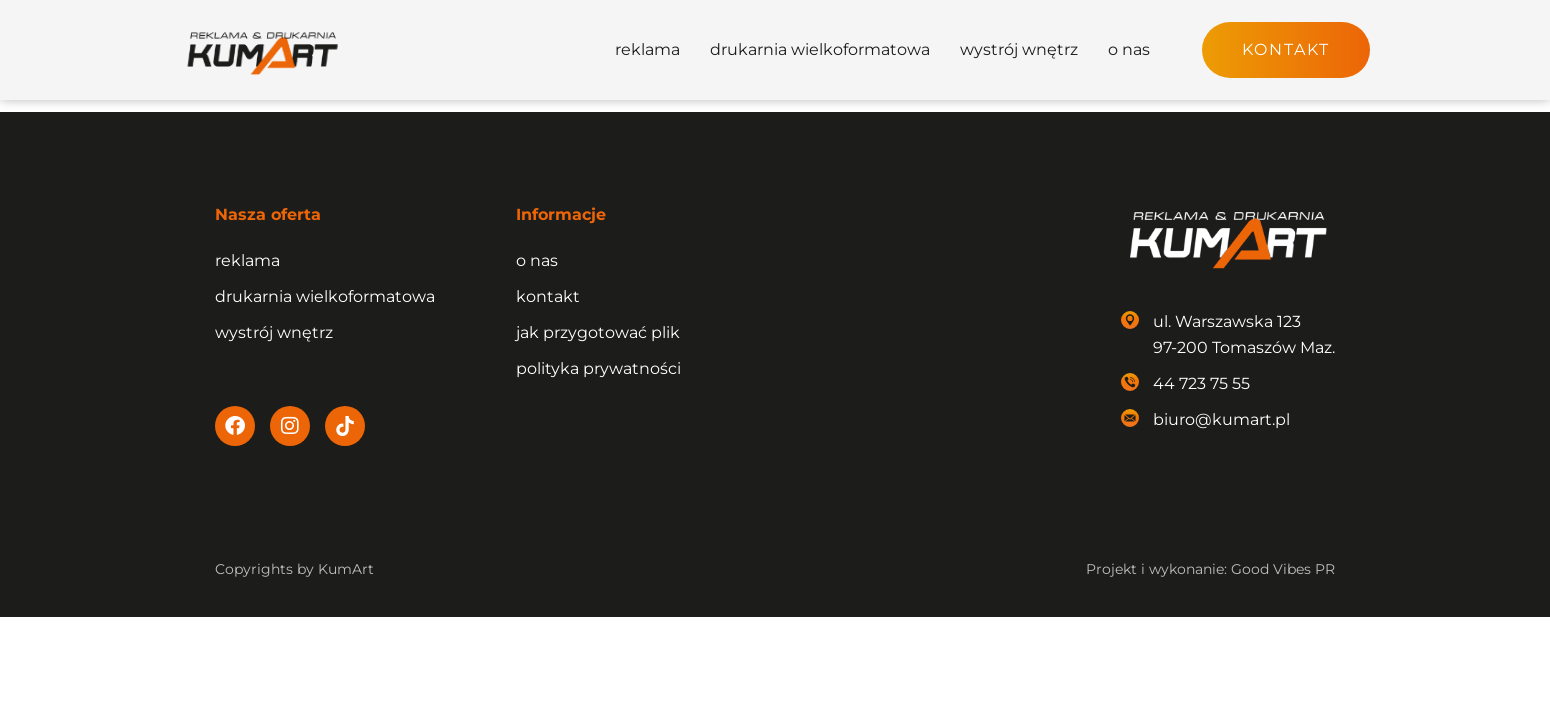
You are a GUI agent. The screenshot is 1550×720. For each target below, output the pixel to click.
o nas (1129, 49)
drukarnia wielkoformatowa (820, 49)
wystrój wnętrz (1019, 49)
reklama (647, 49)
